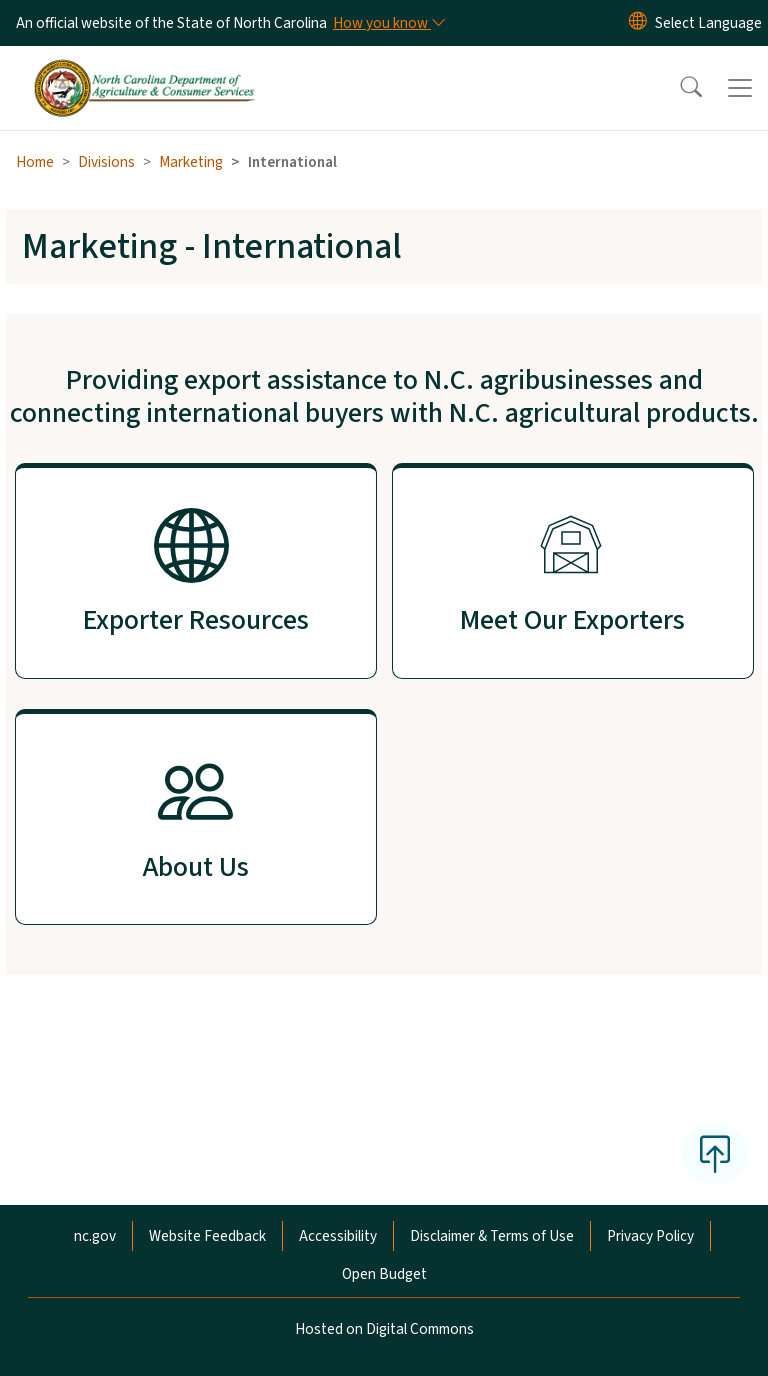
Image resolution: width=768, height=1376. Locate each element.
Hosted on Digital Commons (384, 1329)
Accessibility (338, 1236)
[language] (708, 23)
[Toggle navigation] (740, 88)
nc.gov (95, 1236)
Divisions (106, 162)
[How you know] (388, 23)
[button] (678, 88)
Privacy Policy (650, 1236)
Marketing (191, 162)
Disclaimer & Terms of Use (492, 1236)
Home (35, 162)
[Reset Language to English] (638, 23)
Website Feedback (207, 1236)
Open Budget (384, 1274)
